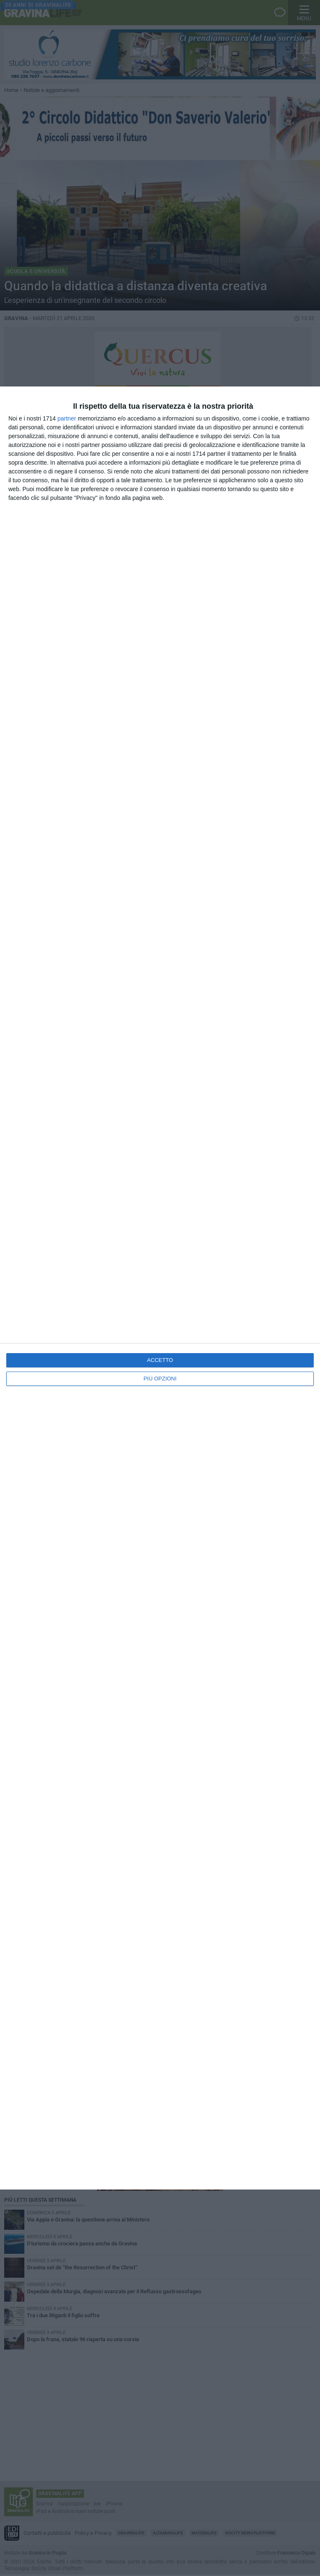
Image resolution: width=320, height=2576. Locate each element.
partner (67, 418)
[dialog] (160, 1288)
